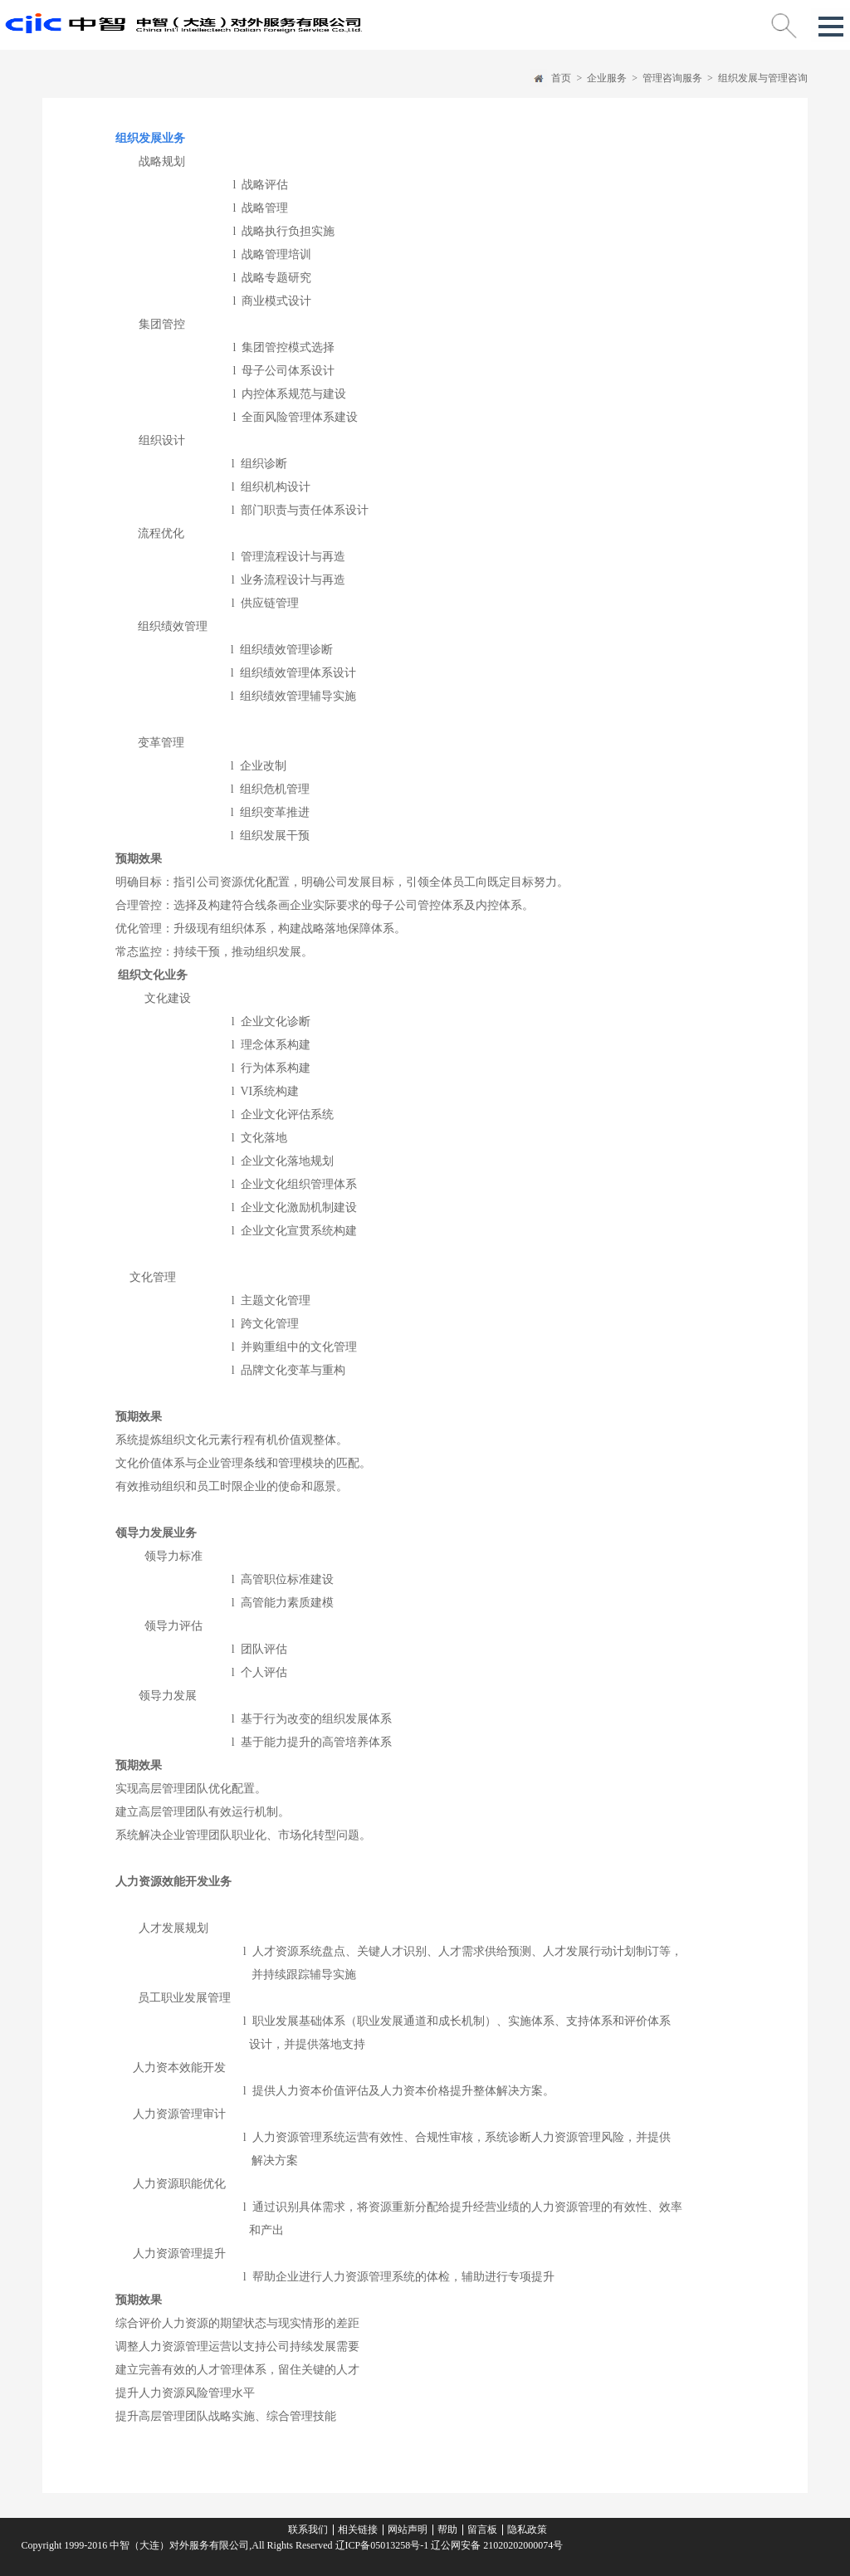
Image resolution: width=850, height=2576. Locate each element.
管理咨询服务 (672, 78)
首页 (561, 78)
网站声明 (407, 2529)
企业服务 (607, 78)
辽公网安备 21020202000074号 (495, 2545)
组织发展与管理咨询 (763, 78)
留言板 (482, 2529)
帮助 (447, 2529)
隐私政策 (527, 2529)
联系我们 (308, 2529)
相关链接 (358, 2529)
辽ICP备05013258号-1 (382, 2545)
